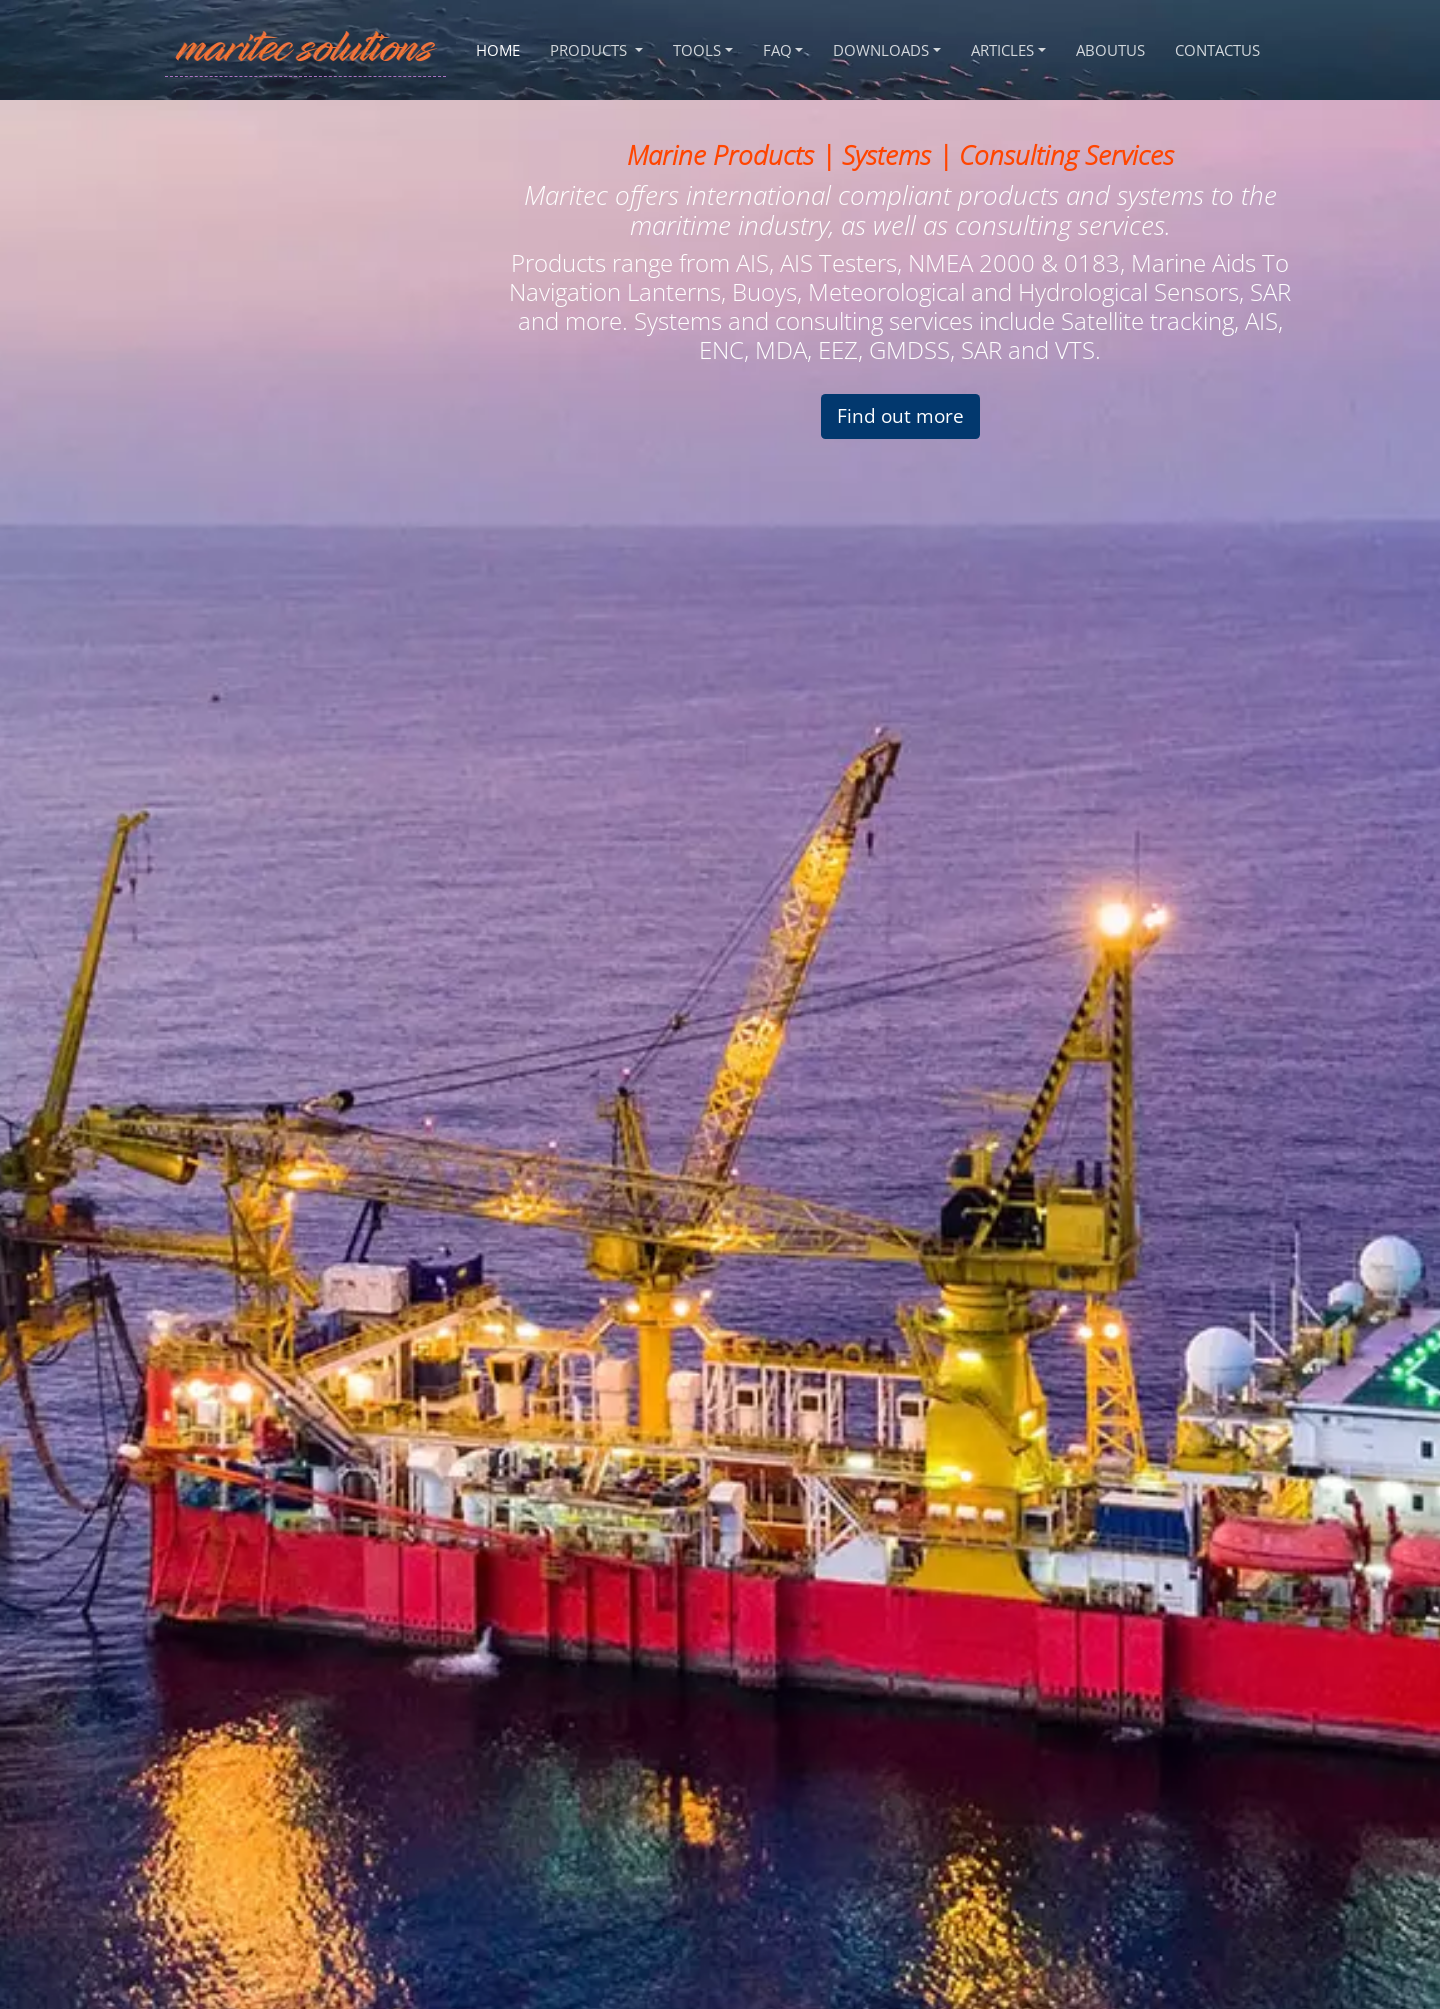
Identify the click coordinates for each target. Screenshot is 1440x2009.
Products (590, 50)
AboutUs (1110, 50)
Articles (1002, 50)
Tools (697, 50)
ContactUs (1217, 50)
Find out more (900, 415)
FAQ (777, 50)
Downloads (881, 50)
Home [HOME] (498, 50)
